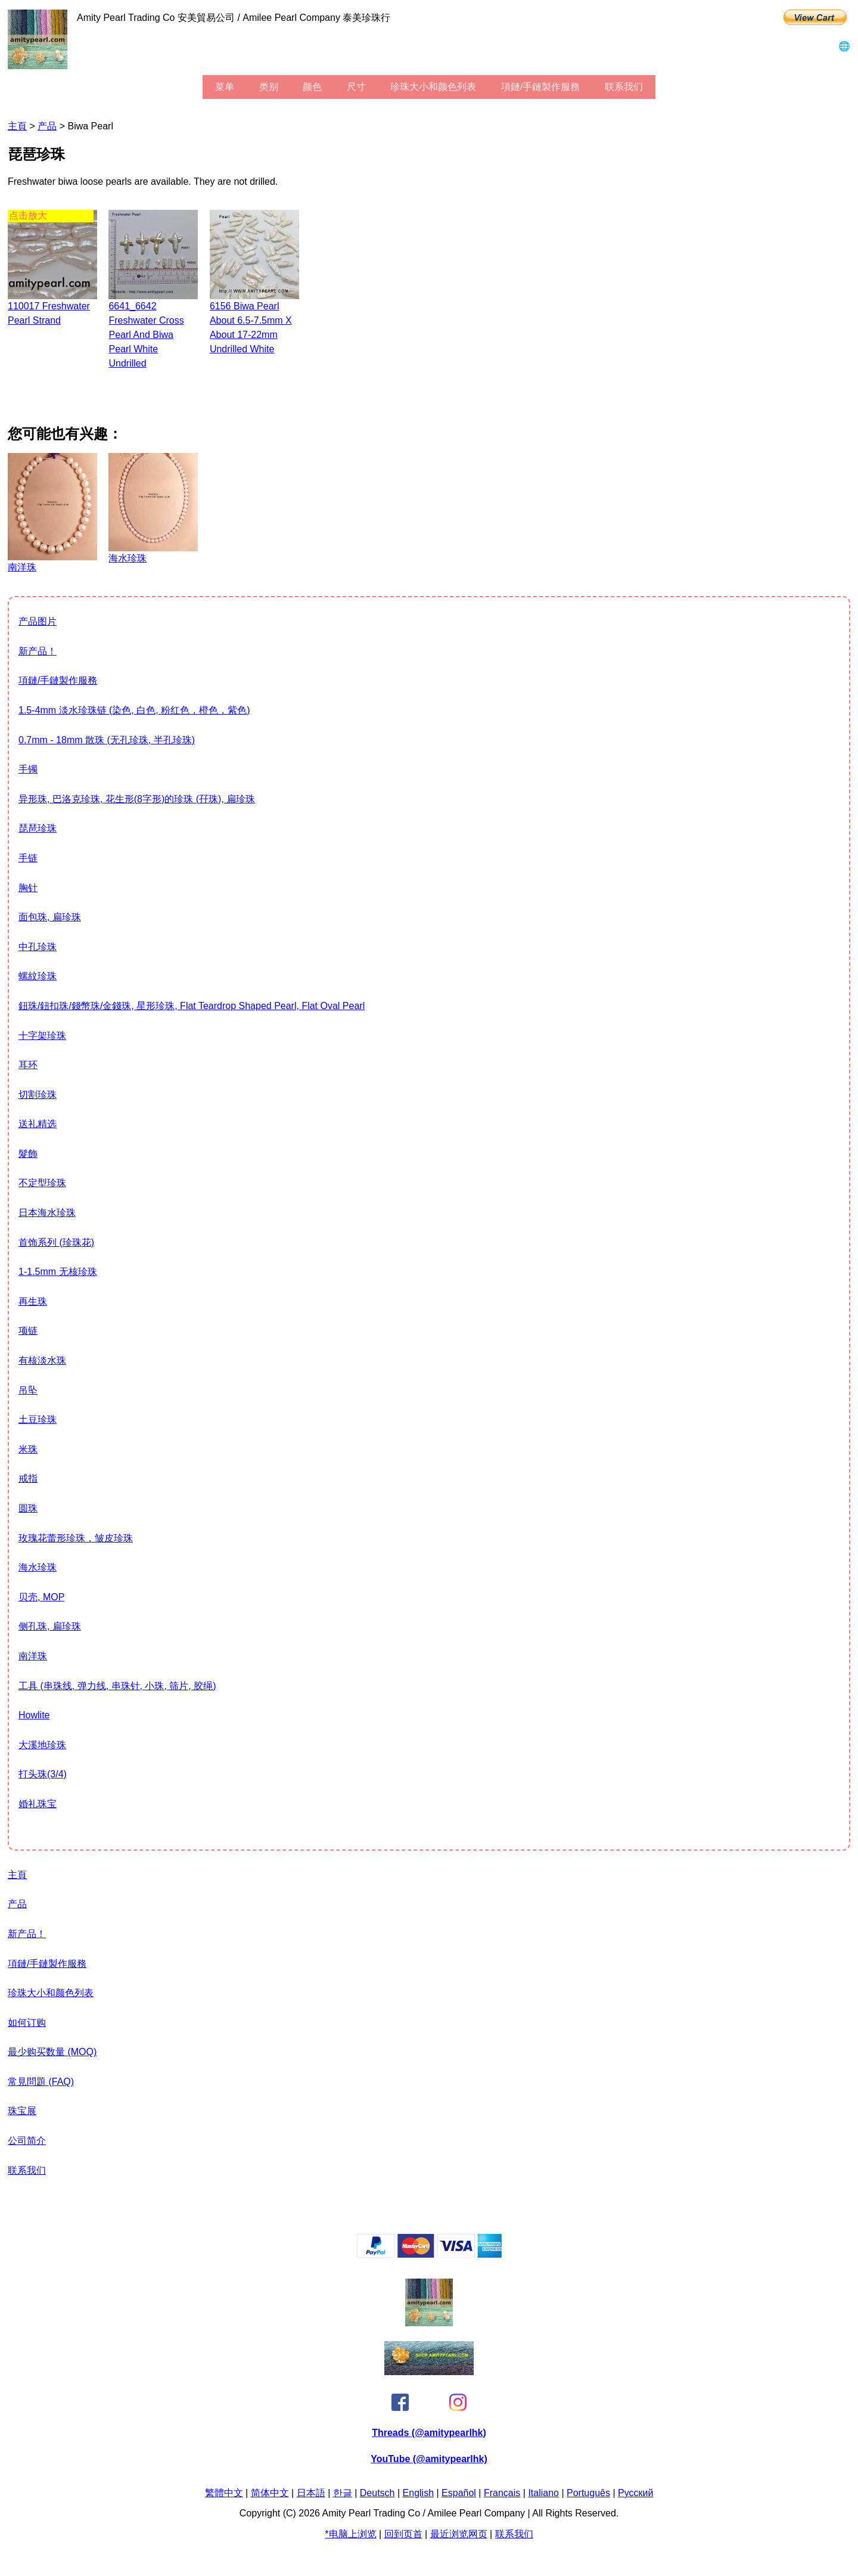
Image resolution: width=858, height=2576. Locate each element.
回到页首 (403, 2534)
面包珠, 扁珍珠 (49, 917)
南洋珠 (32, 1656)
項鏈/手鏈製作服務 (540, 87)
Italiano (543, 2493)
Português (588, 2493)
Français (502, 2493)
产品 (47, 126)
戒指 (28, 1478)
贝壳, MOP (41, 1597)
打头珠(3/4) (42, 1774)
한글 (342, 2493)
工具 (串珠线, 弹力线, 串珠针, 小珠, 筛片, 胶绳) (117, 1686)
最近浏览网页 (458, 2534)
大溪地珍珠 (42, 1745)
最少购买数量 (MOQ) (52, 2052)
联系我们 (624, 87)
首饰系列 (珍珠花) (56, 1242)
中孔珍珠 (37, 947)
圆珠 (28, 1508)
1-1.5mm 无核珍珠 (57, 1272)
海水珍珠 (37, 1567)
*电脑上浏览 (350, 2534)
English (418, 2493)
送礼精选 (37, 1124)
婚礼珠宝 (37, 1804)
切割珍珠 (37, 1095)
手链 (28, 858)
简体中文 (270, 2493)
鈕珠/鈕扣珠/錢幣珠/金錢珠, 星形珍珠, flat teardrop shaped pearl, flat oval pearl (191, 1006)
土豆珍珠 (37, 1419)
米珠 (28, 1449)
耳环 (28, 1065)
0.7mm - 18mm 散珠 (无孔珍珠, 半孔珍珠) (106, 740)
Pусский (635, 2493)
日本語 (311, 2493)
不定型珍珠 (42, 1183)
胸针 (28, 888)
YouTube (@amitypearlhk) (429, 2459)
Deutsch (377, 2493)
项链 (28, 1331)
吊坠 (28, 1390)
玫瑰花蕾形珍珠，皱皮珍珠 (75, 1538)
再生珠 (32, 1301)
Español (459, 2493)
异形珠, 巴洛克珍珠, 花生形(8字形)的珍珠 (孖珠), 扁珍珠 (136, 799)
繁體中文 (224, 2493)
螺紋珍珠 (37, 976)
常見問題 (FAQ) (41, 2082)
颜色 (312, 87)
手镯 (28, 769)
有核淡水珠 (42, 1360)
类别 (268, 87)
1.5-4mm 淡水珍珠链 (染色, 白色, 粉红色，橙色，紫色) (134, 710)
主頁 (17, 126)
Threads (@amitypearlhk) (429, 2433)
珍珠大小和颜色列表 (433, 87)
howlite (33, 1715)
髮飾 (28, 1154)
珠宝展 (22, 2111)
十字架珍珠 (42, 1036)
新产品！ (37, 651)
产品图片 (37, 621)
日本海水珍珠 (47, 1213)
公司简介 (27, 2141)
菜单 (224, 87)
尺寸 (356, 87)
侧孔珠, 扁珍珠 (49, 1626)
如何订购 (27, 2023)
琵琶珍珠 (37, 828)
